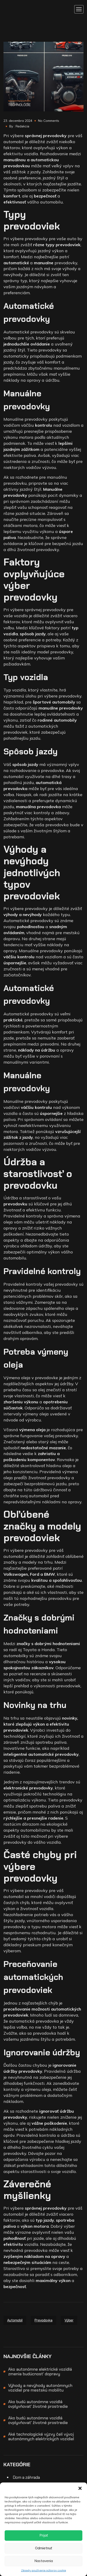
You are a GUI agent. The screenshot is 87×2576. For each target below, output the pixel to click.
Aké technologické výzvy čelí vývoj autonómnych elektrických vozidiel (41, 2436)
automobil (15, 2320)
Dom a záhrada (26, 2477)
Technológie (19, 105)
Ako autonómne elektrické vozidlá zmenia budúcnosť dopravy (40, 2371)
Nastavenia (43, 2561)
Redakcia (22, 126)
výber (69, 2320)
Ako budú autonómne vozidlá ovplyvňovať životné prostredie (38, 2404)
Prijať (43, 2535)
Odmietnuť (43, 2548)
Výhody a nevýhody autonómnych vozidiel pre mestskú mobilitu (40, 2387)
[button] (80, 2488)
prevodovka (43, 2320)
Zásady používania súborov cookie (43, 2570)
